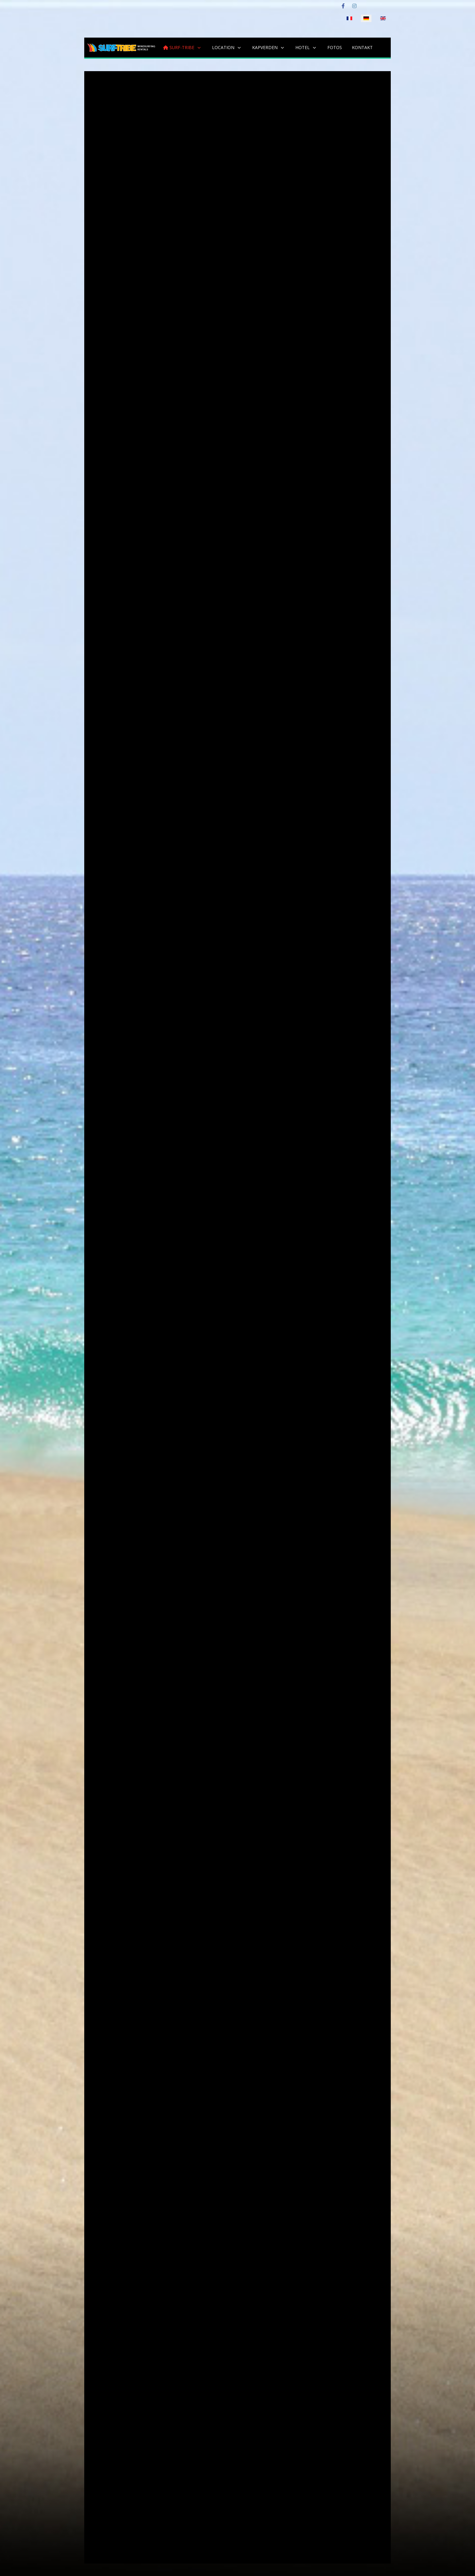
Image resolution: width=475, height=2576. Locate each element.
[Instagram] (354, 6)
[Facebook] (343, 6)
